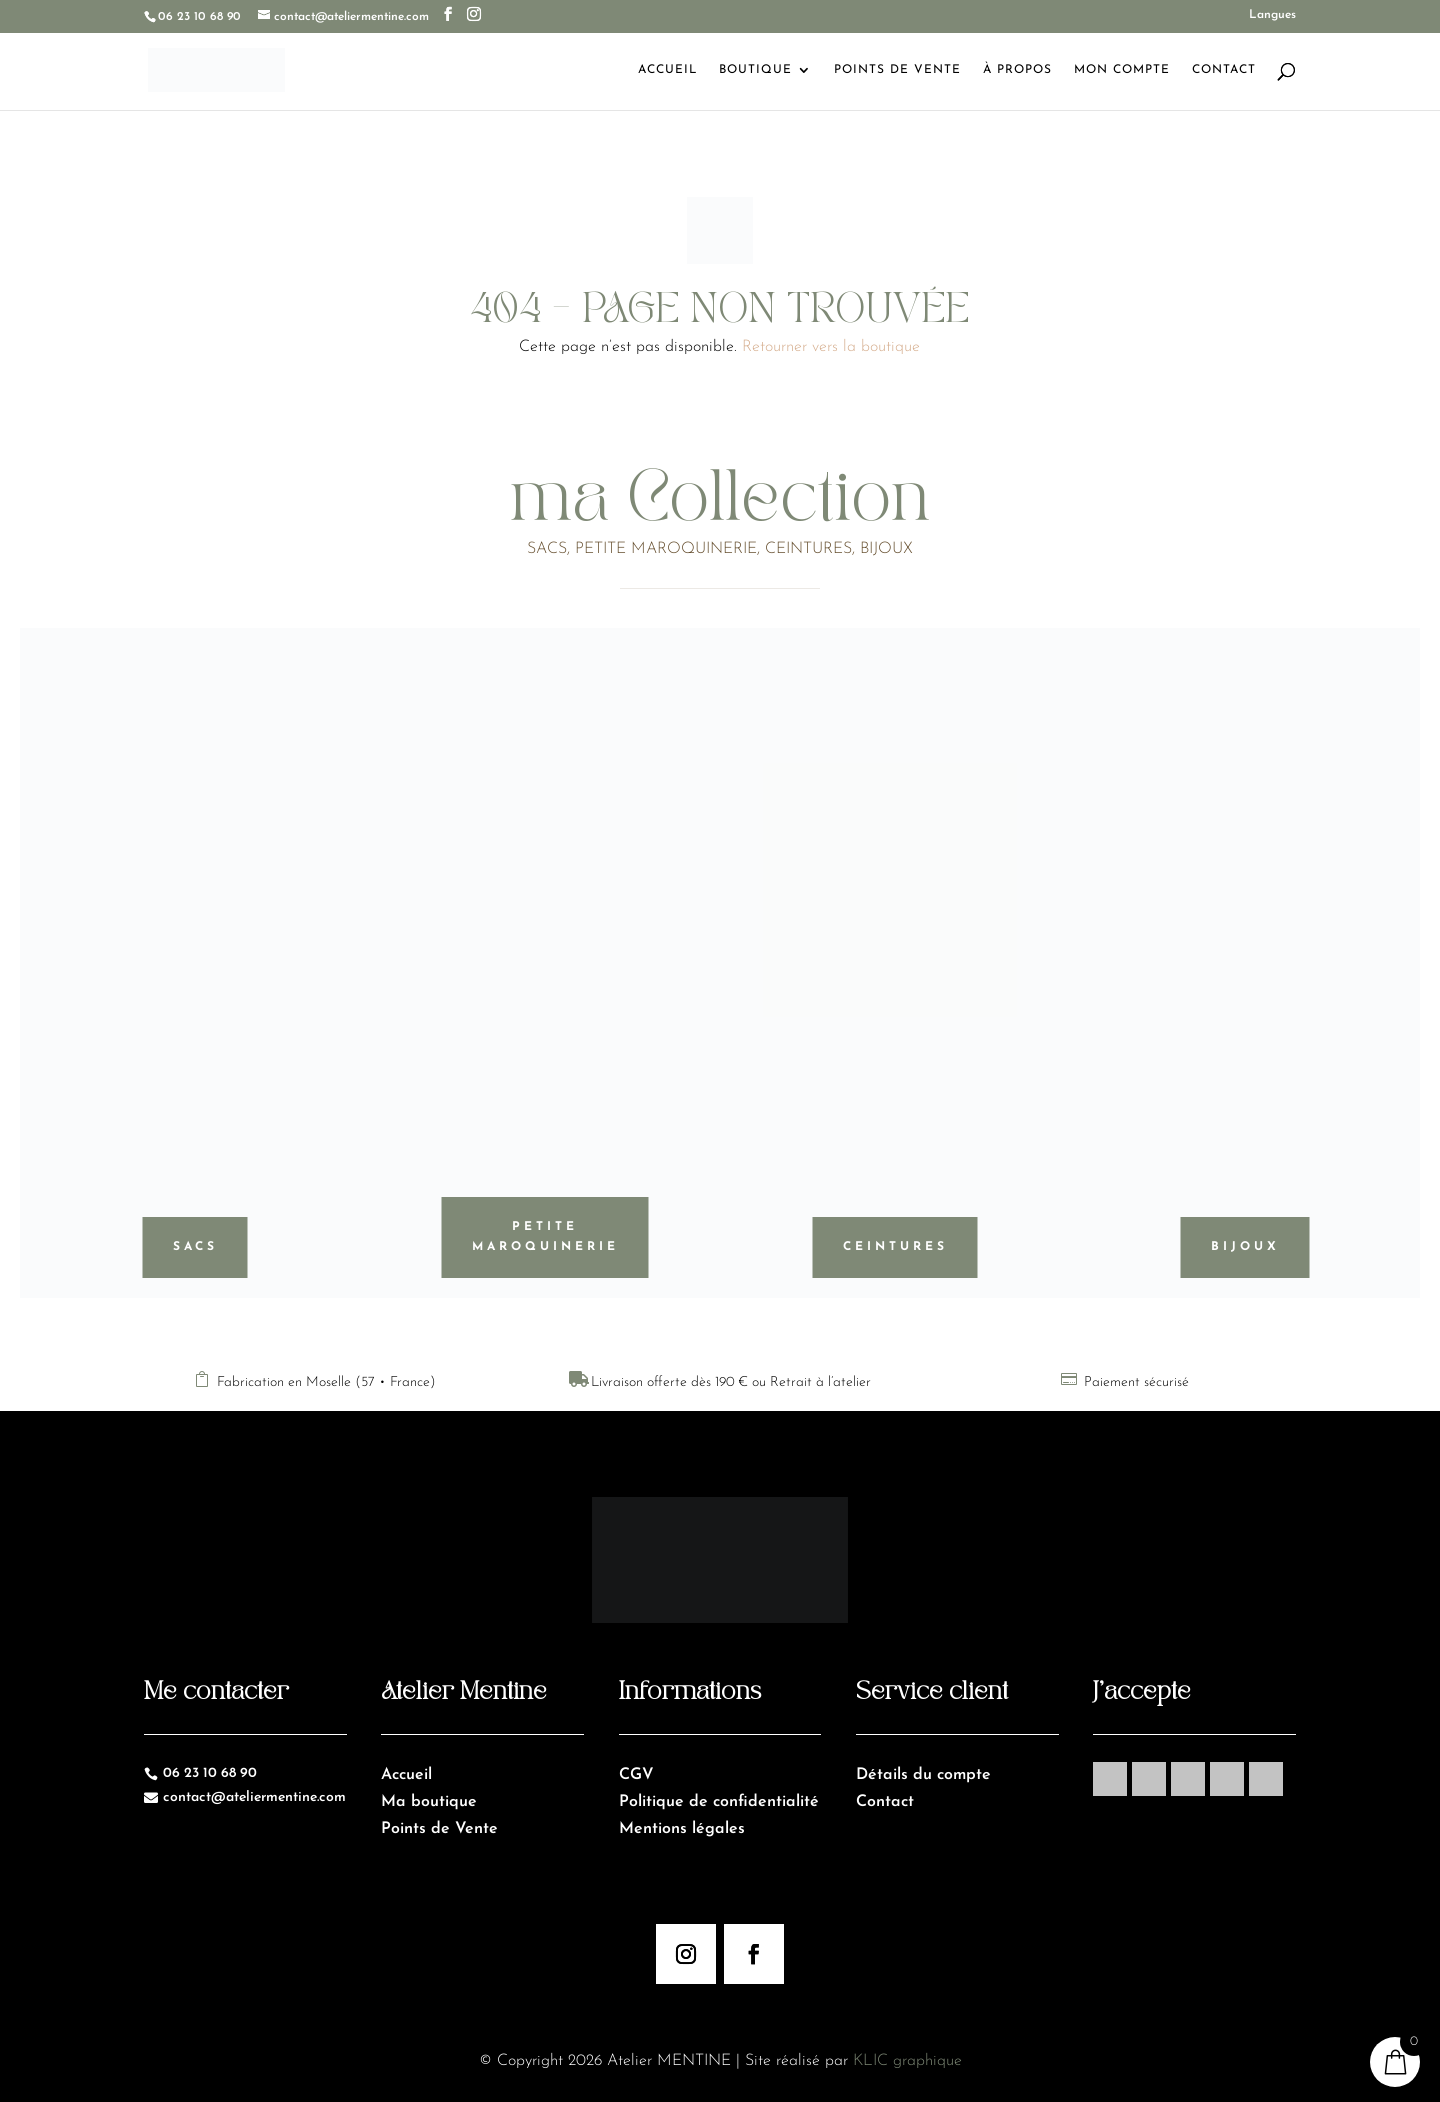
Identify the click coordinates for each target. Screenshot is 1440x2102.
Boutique (755, 70)
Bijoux (1245, 1247)
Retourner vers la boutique (831, 347)
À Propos (1017, 70)
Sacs (195, 1247)
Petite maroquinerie (545, 1237)
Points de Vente (897, 70)
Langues (1272, 15)
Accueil (667, 70)
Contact (1224, 70)
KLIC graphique (907, 2061)
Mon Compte (1122, 70)
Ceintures (895, 1247)
